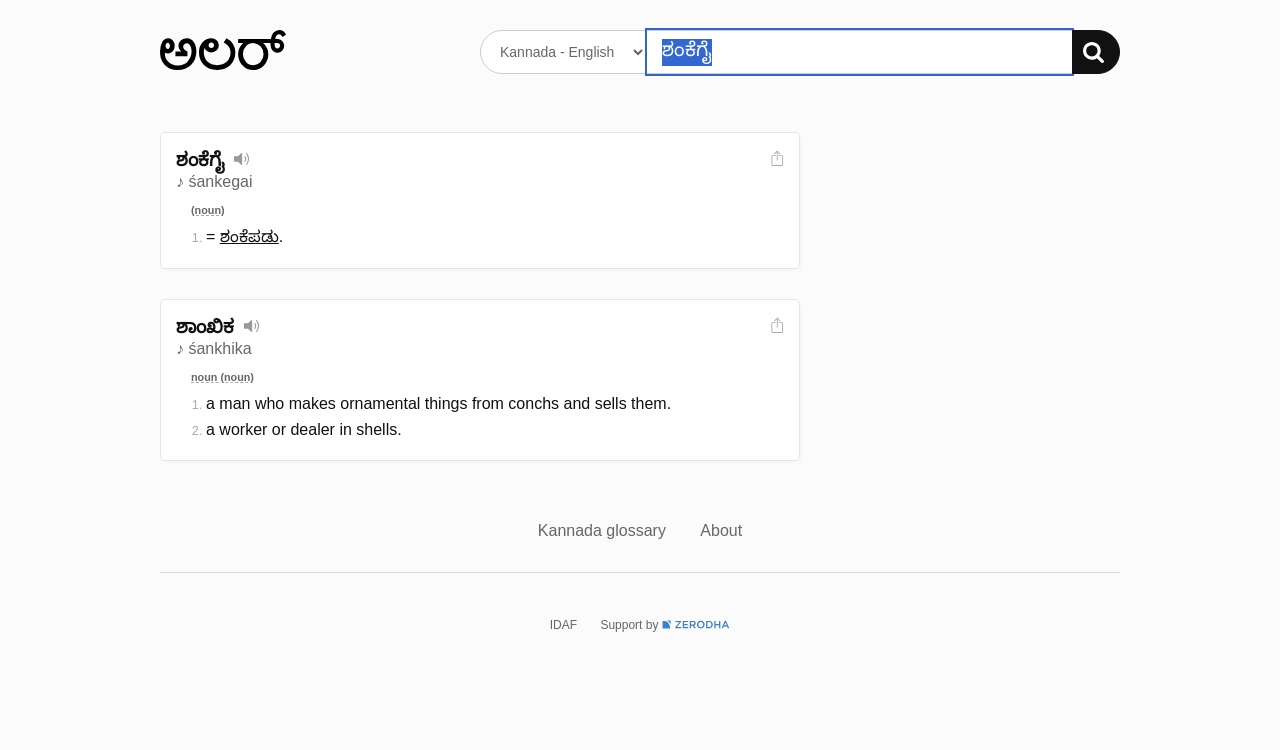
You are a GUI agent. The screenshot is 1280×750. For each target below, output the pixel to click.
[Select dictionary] (563, 52)
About (721, 530)
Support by (665, 625)
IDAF (563, 625)
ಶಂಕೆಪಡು (249, 236)
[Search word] (859, 52)
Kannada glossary (604, 530)
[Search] (1096, 52)
